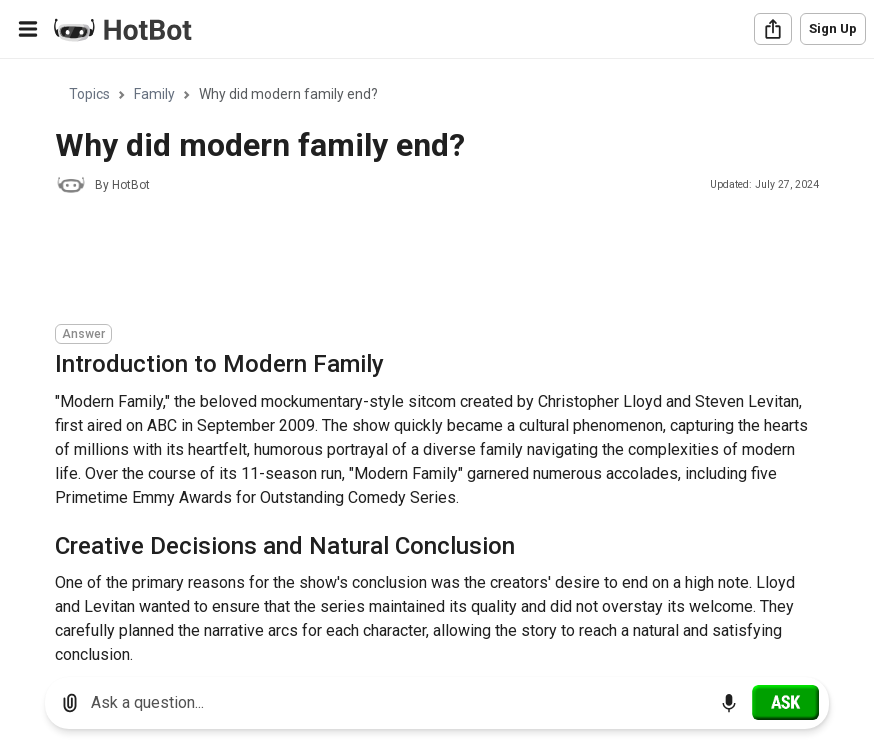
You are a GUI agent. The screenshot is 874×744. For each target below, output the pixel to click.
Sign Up (833, 28)
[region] (437, 360)
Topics (89, 94)
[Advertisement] (419, 262)
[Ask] (785, 702)
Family (154, 94)
